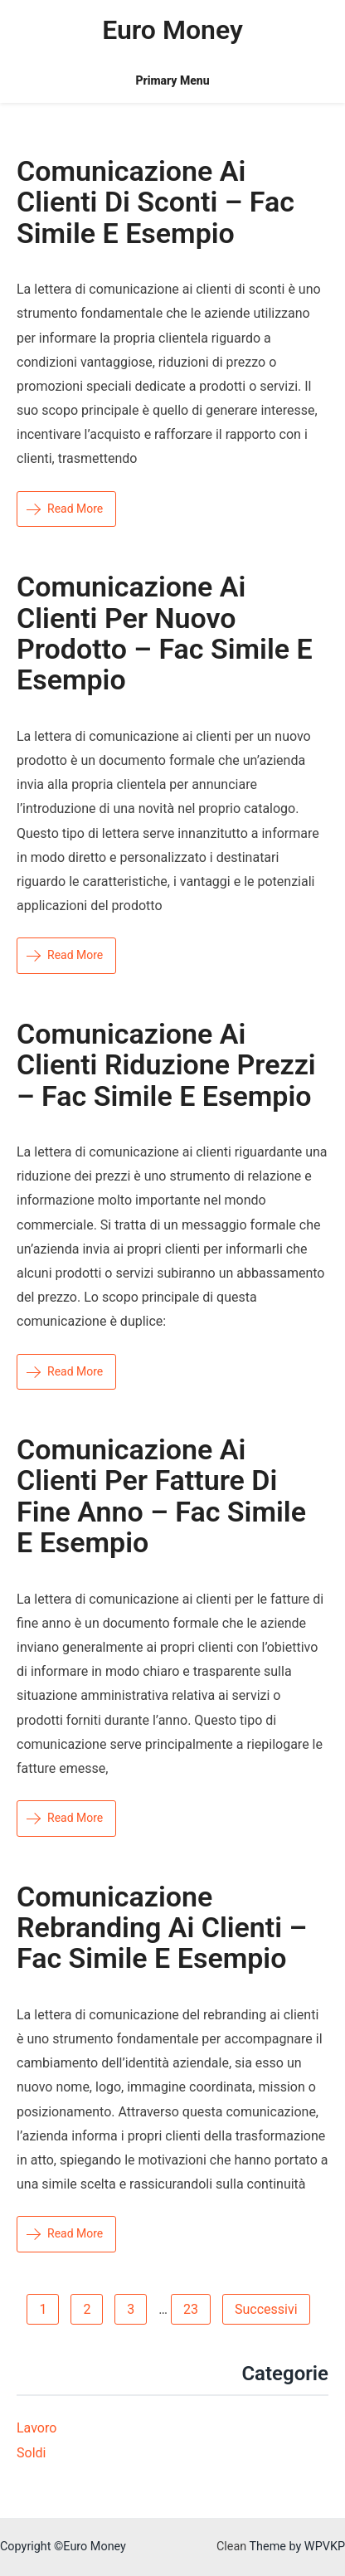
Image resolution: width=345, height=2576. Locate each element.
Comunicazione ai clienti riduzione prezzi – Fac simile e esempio (166, 1065)
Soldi (31, 2453)
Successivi (266, 2309)
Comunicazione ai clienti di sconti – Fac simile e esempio (155, 202)
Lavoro (36, 2428)
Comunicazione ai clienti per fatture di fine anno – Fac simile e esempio (161, 1496)
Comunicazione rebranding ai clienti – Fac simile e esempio (162, 1927)
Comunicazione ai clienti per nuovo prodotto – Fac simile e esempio (165, 633)
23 (190, 2309)
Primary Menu (172, 80)
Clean (231, 2546)
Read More (65, 508)
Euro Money (172, 30)
